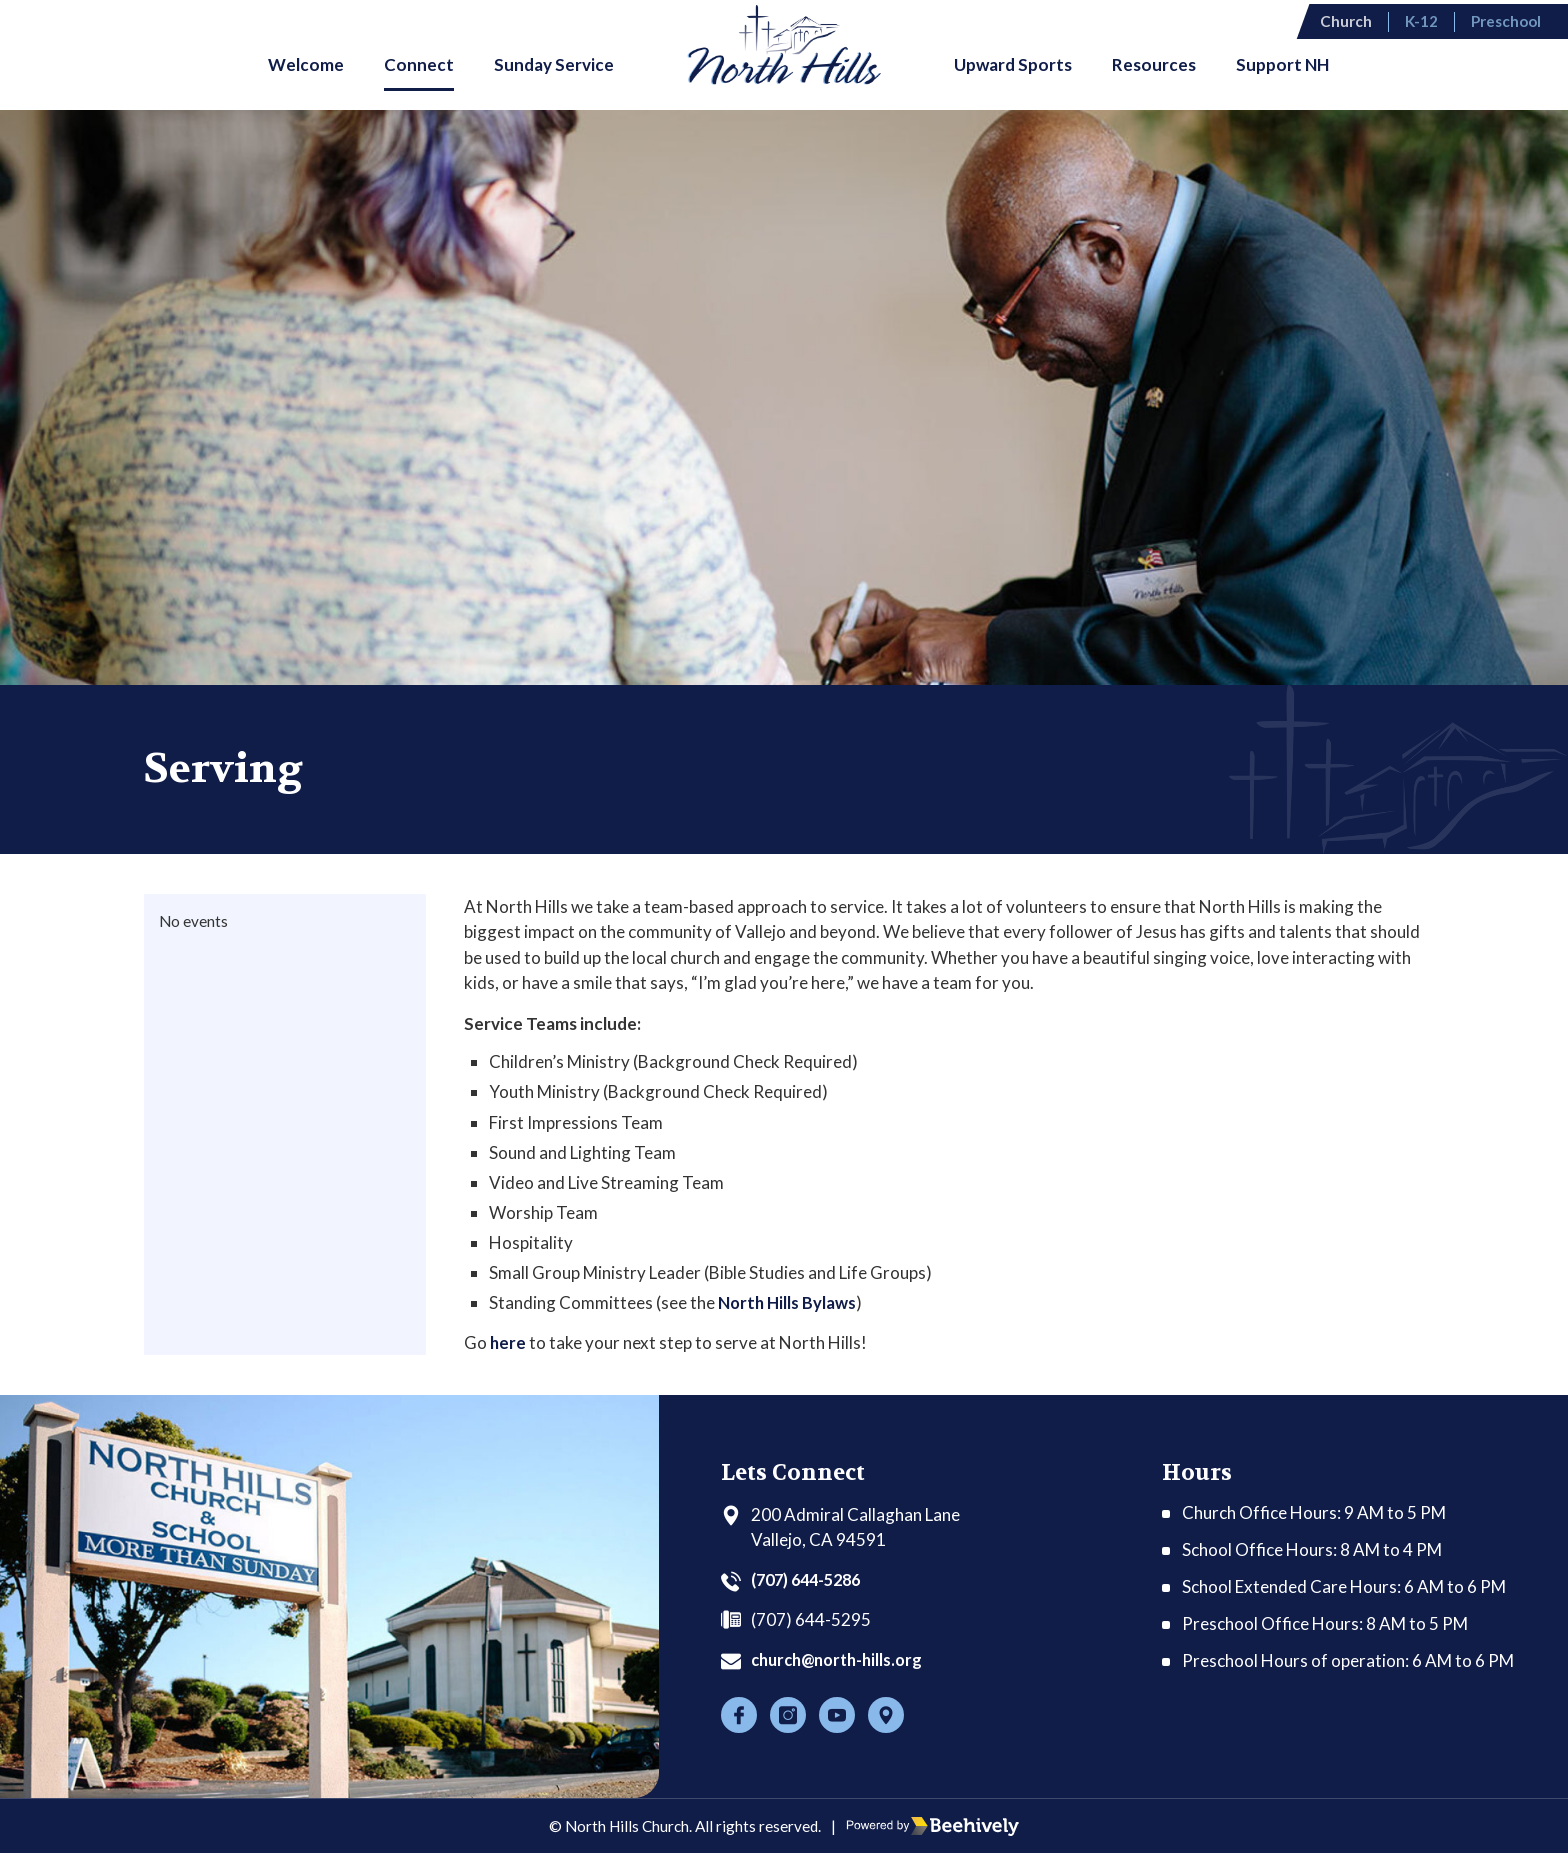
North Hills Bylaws (788, 1302)
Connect (419, 64)
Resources (1154, 64)
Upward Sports (1013, 64)
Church (1362, 19)
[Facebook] (739, 1715)
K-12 (1435, 19)
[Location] (886, 1715)
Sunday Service (554, 64)
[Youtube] (837, 1715)
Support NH (1282, 64)
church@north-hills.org (843, 1659)
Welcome (306, 64)
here (508, 1341)
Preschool (1518, 19)
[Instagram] (788, 1715)
